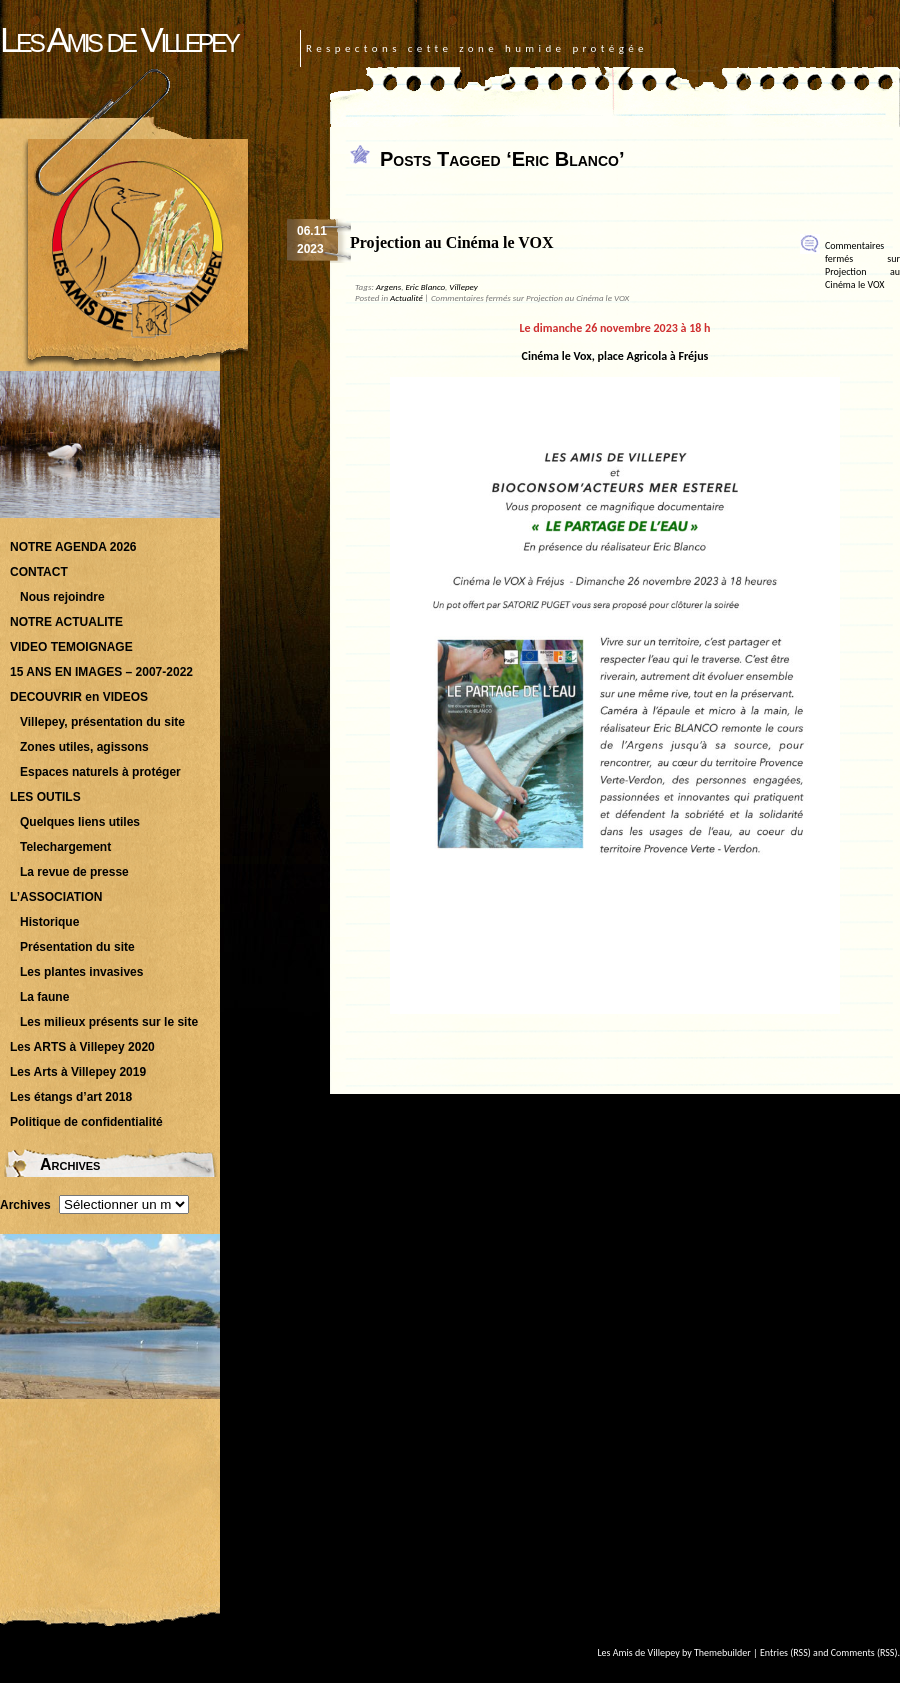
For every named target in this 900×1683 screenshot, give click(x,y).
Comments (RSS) (864, 1652)
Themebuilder (722, 1652)
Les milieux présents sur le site (109, 1022)
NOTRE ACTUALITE (66, 622)
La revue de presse (74, 872)
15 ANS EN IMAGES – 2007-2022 (101, 672)
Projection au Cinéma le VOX (452, 242)
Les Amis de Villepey (118, 39)
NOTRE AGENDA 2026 (73, 547)
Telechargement (65, 847)
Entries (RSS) (785, 1652)
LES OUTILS (45, 797)
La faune (44, 997)
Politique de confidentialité (86, 1122)
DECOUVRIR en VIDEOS (79, 697)
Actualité (406, 297)
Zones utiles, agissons (84, 747)
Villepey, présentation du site (102, 722)
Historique (49, 922)
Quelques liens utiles (80, 822)
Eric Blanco (425, 286)
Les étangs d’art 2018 (71, 1097)
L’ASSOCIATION (56, 897)
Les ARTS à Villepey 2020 (82, 1047)
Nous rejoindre (62, 597)
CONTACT (39, 572)
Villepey (463, 286)
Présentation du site (77, 947)
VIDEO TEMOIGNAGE (71, 647)
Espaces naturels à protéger (100, 772)
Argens (388, 286)
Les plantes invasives (81, 972)
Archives (25, 1205)
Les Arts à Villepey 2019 (78, 1072)
